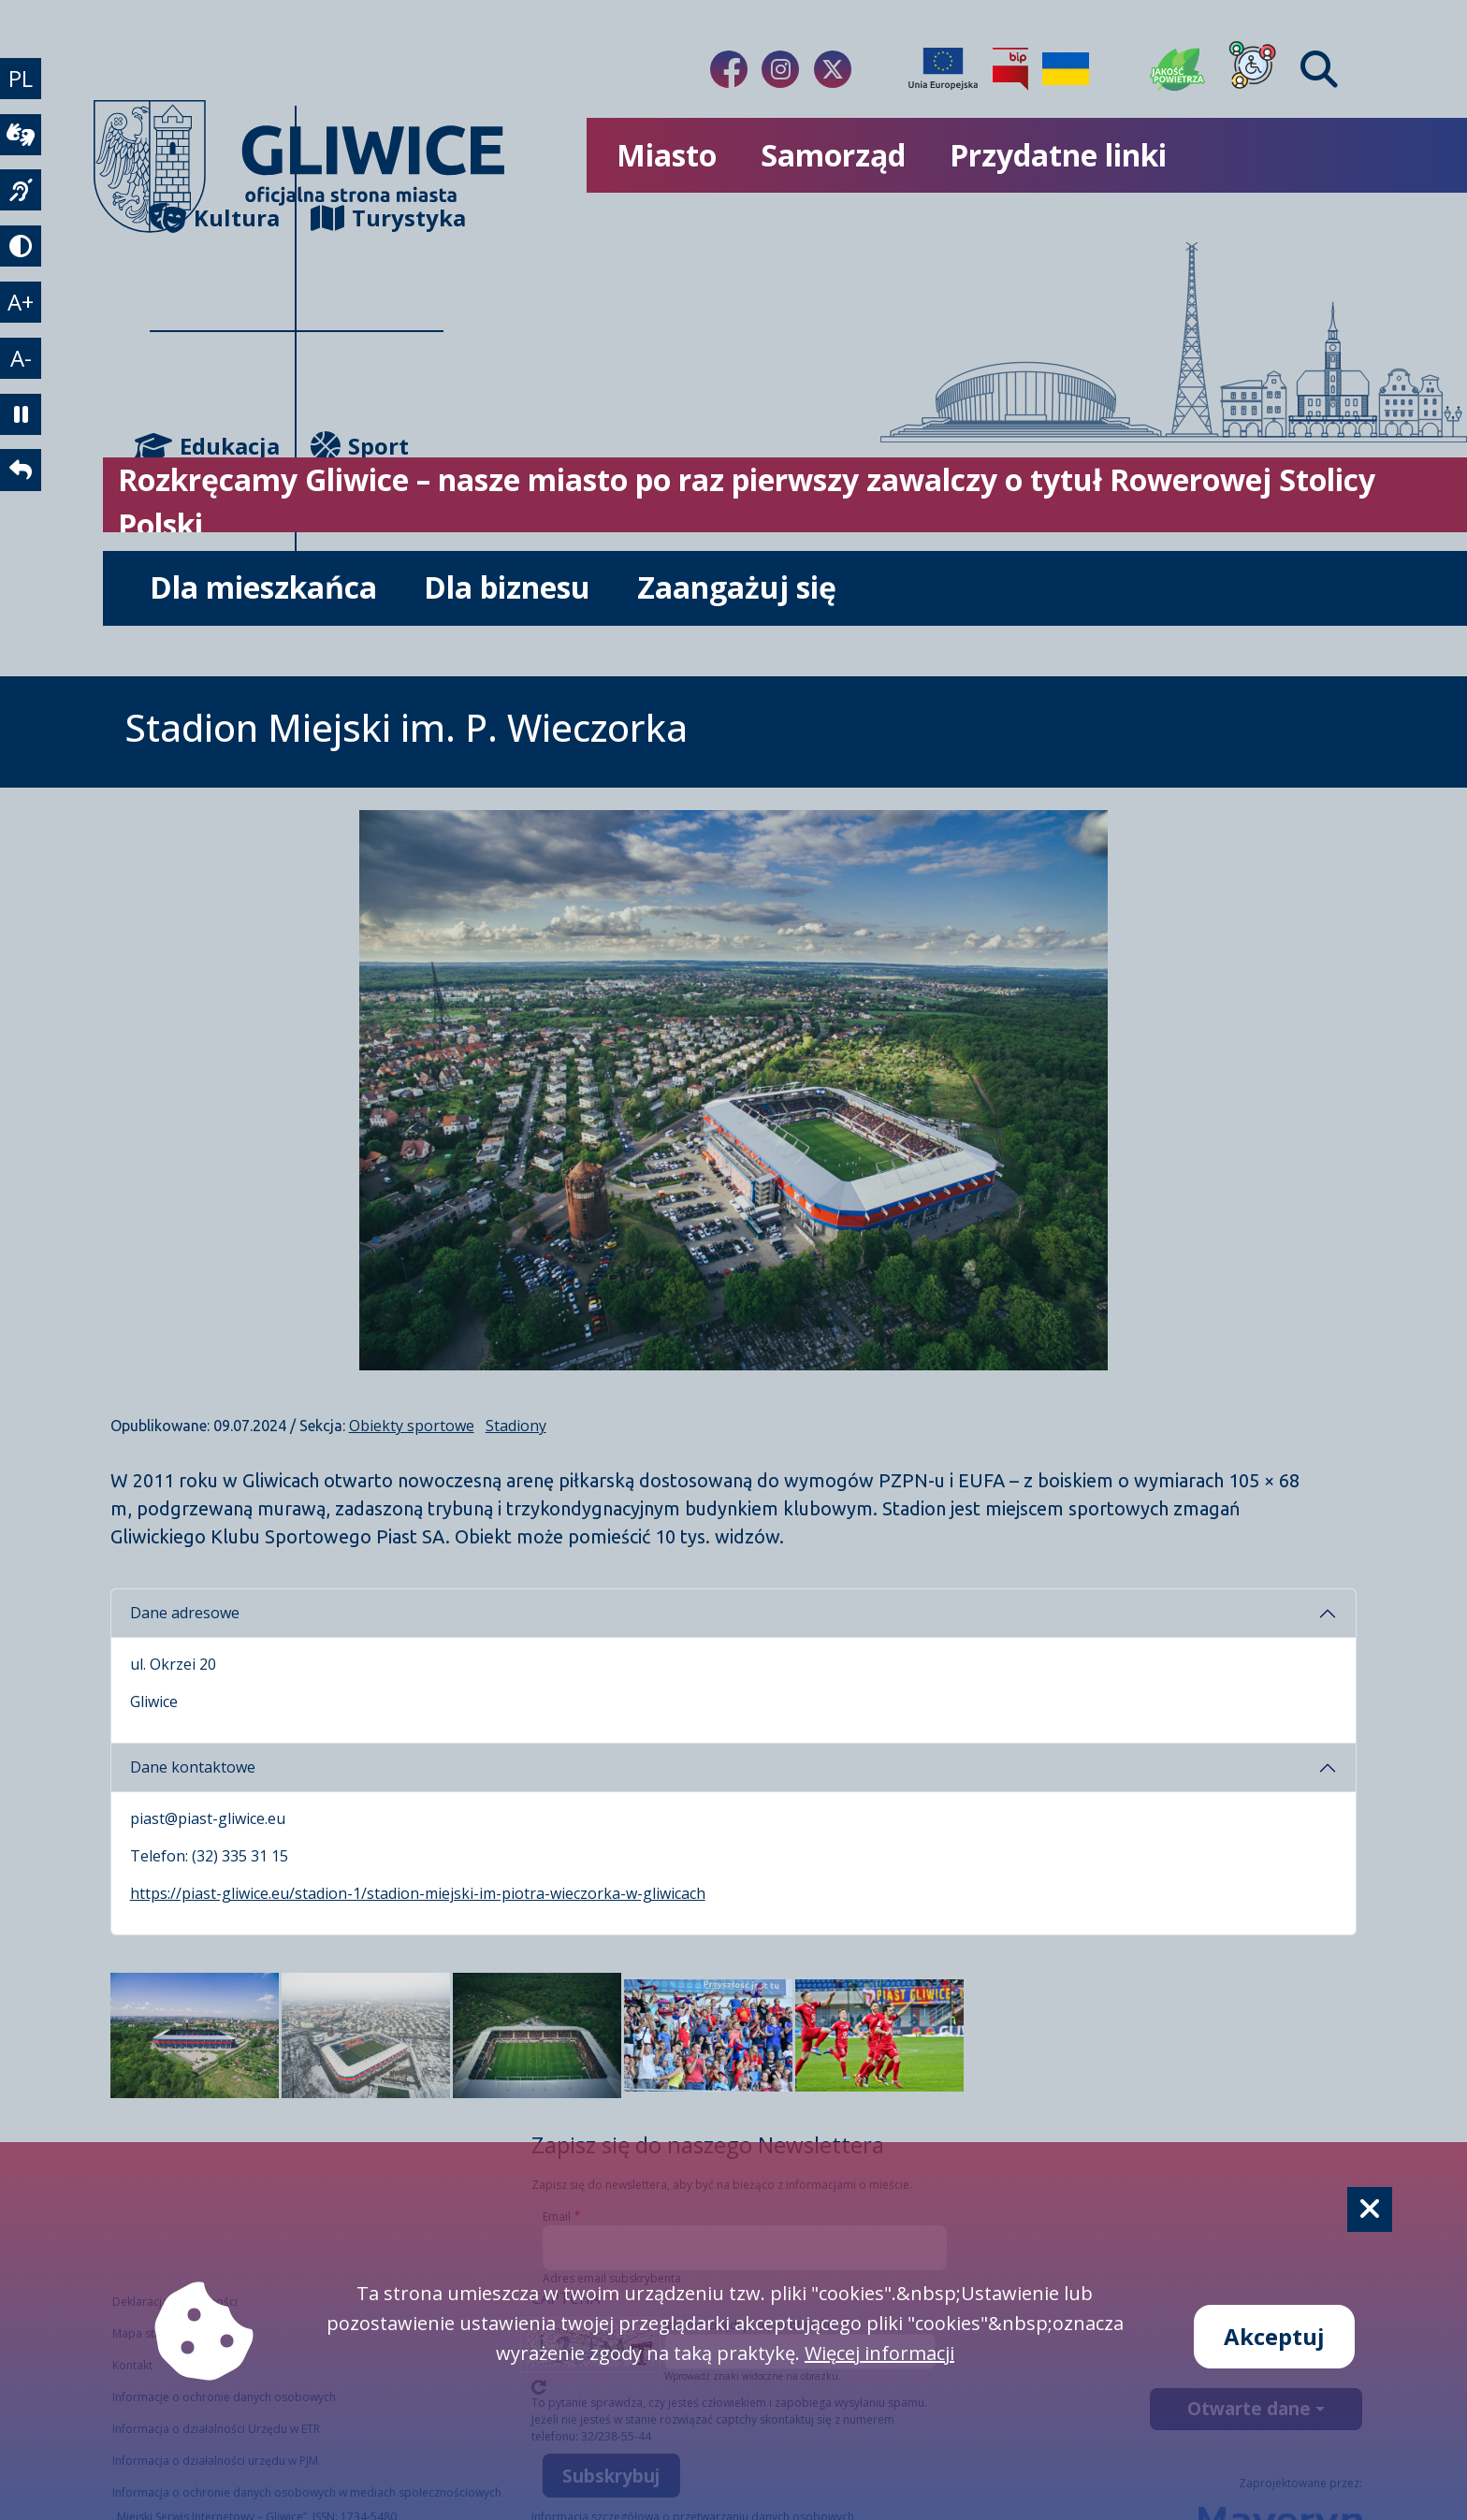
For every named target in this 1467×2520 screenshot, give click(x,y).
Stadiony (516, 1425)
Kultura (215, 217)
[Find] (1319, 69)
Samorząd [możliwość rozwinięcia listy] (833, 155)
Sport (360, 445)
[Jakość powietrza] (1178, 69)
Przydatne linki (1058, 155)
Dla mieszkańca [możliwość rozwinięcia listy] (263, 587)
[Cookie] (1369, 2209)
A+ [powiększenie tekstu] (22, 319)
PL (22, 80)
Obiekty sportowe (411, 1425)
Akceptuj (1274, 2336)
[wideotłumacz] (22, 140)
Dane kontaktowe (192, 1767)
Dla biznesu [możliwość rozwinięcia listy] (507, 587)
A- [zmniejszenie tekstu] (23, 379)
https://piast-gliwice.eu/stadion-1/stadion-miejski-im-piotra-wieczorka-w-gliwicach (417, 1893)
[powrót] (22, 499)
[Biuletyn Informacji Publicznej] (1010, 69)
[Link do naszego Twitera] (832, 69)
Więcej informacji (879, 2353)
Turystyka (377, 217)
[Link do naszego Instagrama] (780, 69)
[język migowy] (22, 200)
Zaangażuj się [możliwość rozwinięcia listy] (736, 587)
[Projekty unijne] (943, 69)
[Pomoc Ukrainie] (1065, 69)
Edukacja (215, 445)
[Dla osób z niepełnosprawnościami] (1253, 69)
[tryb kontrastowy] (22, 260)
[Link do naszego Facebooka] (729, 69)
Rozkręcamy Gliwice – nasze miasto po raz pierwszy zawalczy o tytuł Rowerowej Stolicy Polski (746, 501)
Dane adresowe (185, 1612)
